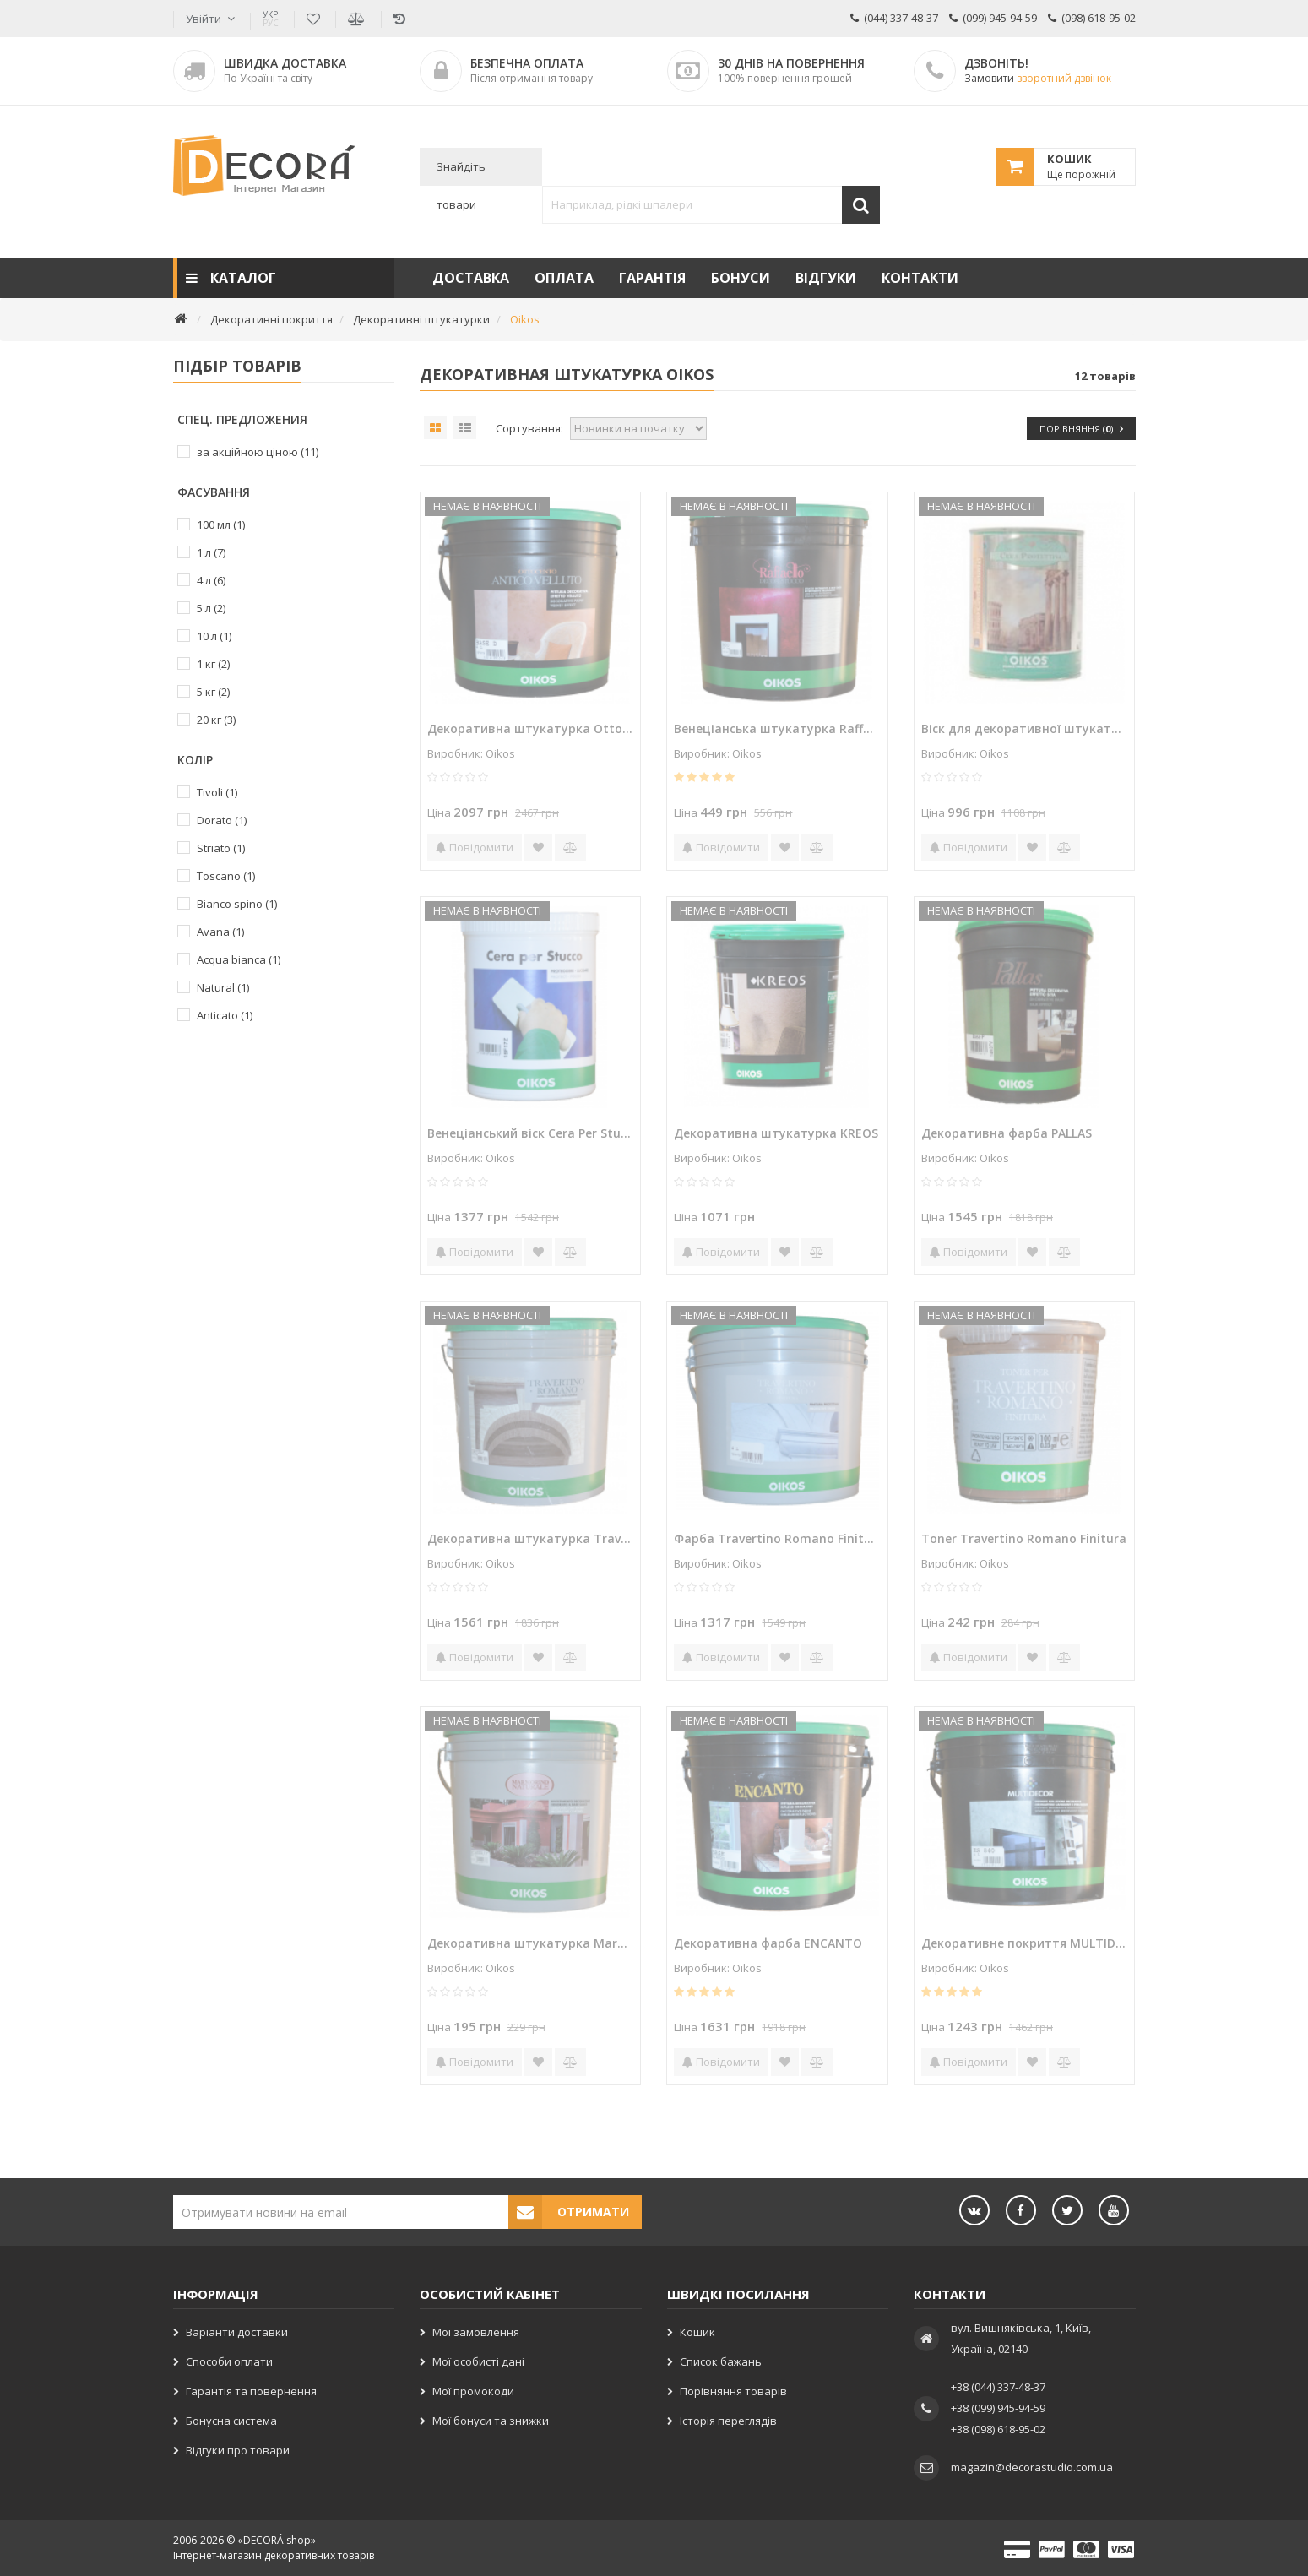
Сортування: (529, 428)
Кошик (697, 2332)
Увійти (203, 18)
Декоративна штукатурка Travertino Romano (530, 1538)
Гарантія (652, 278)
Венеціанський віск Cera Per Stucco (530, 1133)
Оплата (564, 278)
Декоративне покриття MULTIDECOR (1024, 1943)
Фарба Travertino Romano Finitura (777, 1538)
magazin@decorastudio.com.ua (1032, 2467)
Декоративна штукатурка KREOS (776, 1133)
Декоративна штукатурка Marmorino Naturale (530, 1943)
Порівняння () (1081, 428)
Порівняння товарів (733, 2391)
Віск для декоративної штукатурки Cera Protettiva (1024, 728)
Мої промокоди (473, 2391)
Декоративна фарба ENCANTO (768, 1943)
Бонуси (740, 278)
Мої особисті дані (478, 2361)
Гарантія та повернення (251, 2391)
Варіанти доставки (237, 2332)
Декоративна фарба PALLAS (1006, 1133)
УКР (271, 18)
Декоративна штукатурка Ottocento (530, 728)
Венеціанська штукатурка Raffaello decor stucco (777, 728)
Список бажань (721, 2361)
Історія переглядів (728, 2420)
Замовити (1037, 78)
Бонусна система (231, 2420)
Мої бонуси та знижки (490, 2420)
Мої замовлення (475, 2332)
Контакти (920, 278)
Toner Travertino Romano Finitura (1023, 1538)
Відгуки (825, 278)
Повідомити (474, 847)
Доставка (470, 278)
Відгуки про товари (238, 2450)
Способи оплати (229, 2361)
